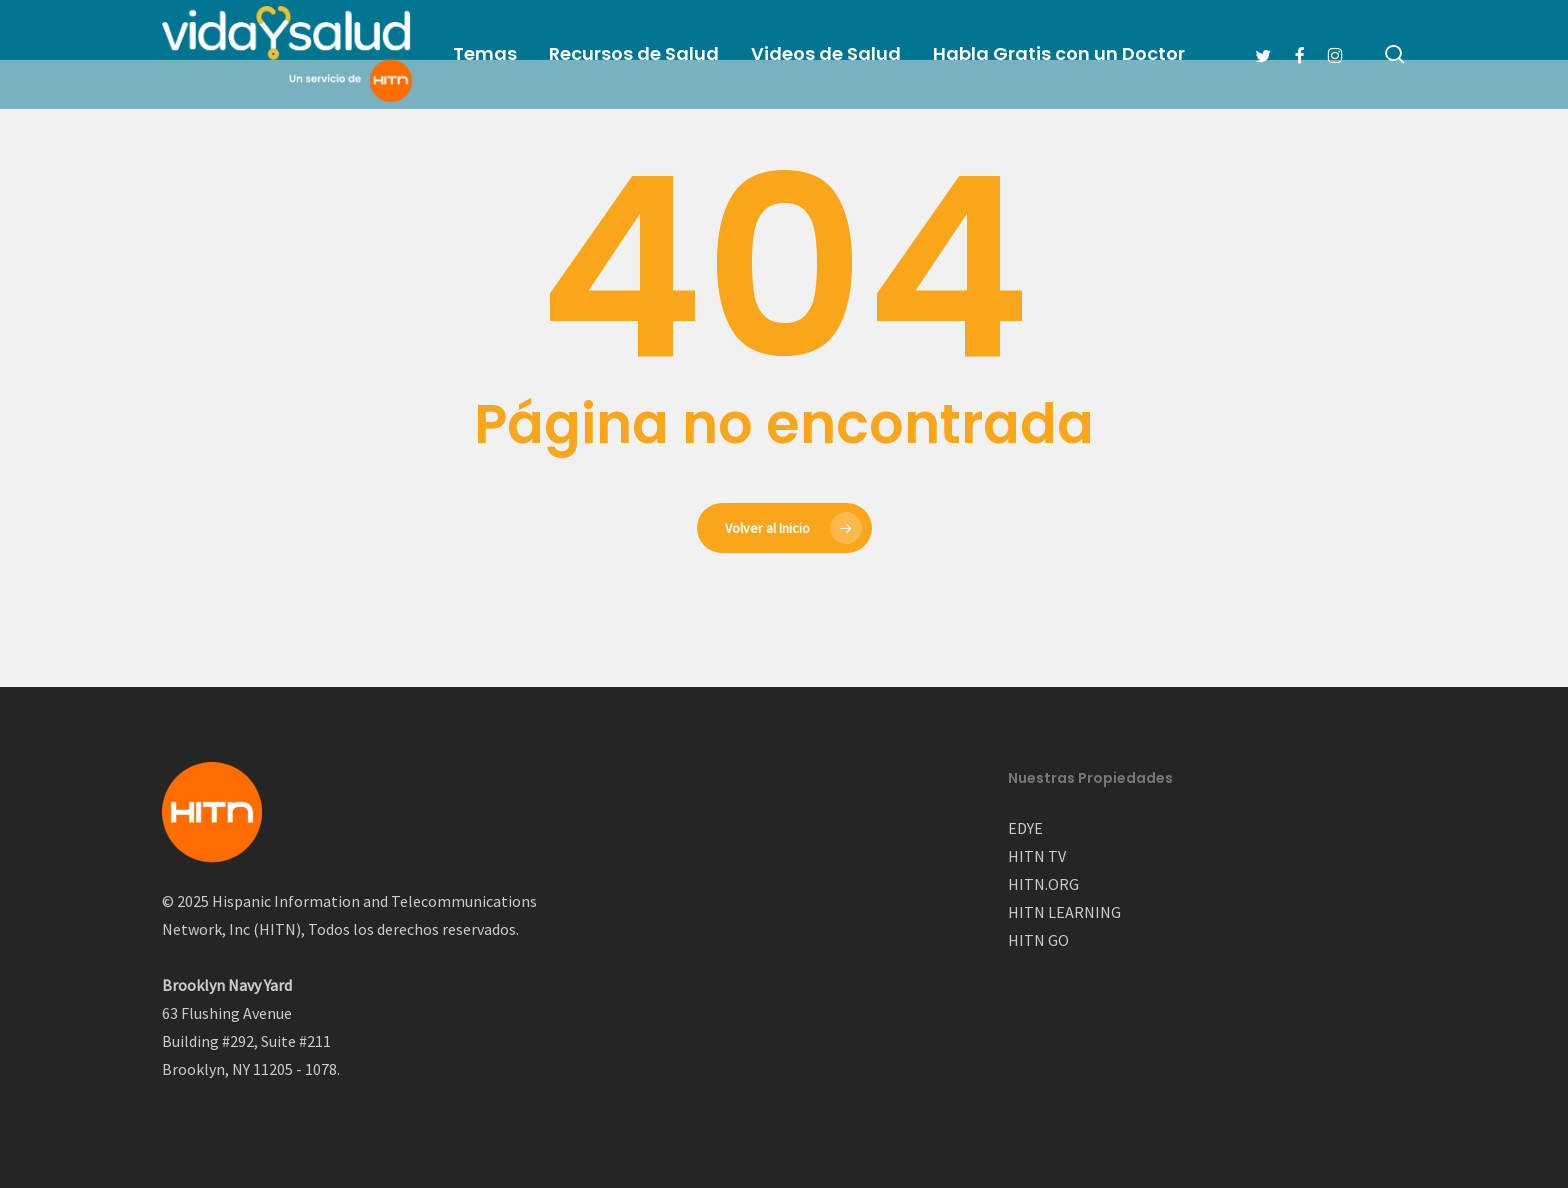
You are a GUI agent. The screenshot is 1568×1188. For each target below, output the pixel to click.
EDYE (1025, 828)
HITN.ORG (1043, 884)
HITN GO (1038, 940)
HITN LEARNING (1064, 912)
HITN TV (1037, 856)
